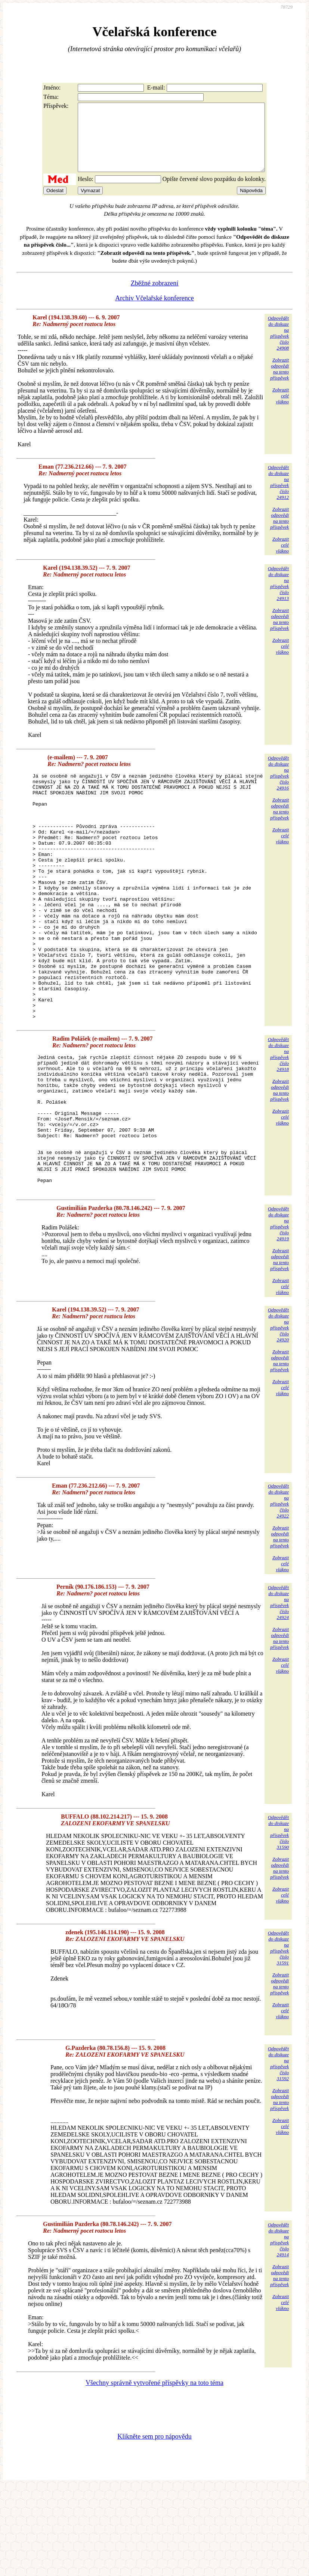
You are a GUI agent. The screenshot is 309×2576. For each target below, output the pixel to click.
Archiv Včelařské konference (154, 311)
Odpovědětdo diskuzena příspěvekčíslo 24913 (278, 597)
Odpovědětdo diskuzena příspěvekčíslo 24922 (278, 1590)
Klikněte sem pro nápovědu (154, 2526)
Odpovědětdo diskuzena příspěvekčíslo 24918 (278, 1117)
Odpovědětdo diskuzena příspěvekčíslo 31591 (278, 2037)
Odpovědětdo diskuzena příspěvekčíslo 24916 (278, 786)
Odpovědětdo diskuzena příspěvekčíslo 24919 (278, 1313)
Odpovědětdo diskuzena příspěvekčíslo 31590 (278, 1921)
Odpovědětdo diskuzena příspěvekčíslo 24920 (278, 1414)
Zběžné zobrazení (154, 296)
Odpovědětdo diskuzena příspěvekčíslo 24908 (278, 346)
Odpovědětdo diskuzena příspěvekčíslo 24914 (278, 2329)
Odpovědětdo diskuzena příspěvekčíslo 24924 (278, 1692)
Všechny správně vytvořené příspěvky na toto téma (154, 2472)
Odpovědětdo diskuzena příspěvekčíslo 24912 (278, 495)
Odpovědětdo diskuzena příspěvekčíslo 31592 (278, 2153)
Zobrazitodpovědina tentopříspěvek (279, 382)
